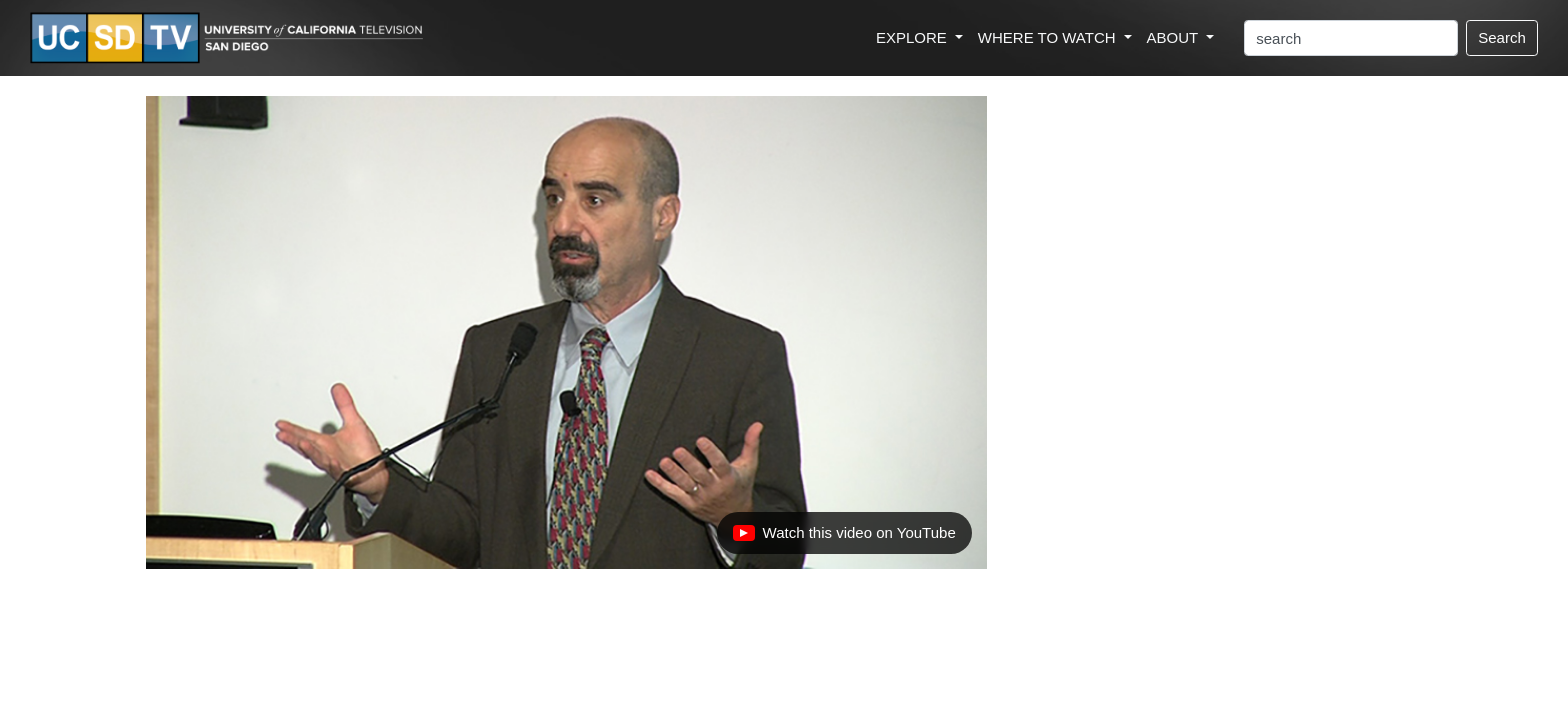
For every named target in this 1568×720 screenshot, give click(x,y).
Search (1502, 37)
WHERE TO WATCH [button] (1049, 37)
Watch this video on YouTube (844, 538)
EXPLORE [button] (913, 37)
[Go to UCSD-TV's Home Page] (230, 38)
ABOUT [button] (1175, 37)
